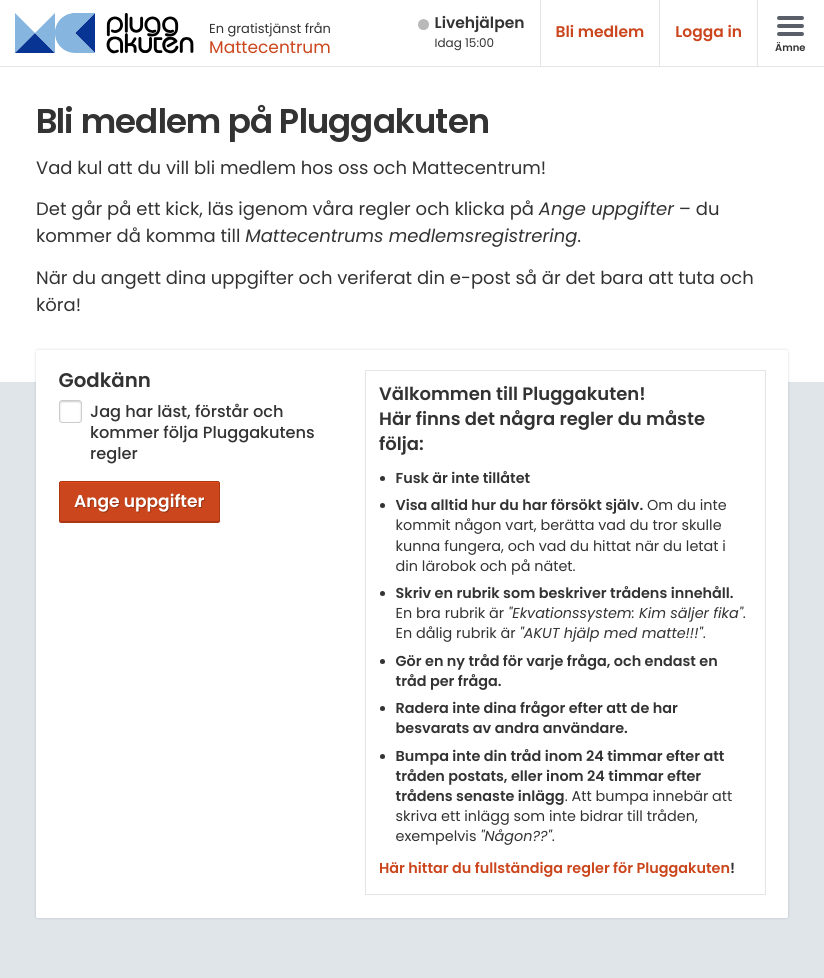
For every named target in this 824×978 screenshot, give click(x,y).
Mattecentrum (270, 47)
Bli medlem (600, 32)
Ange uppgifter (139, 501)
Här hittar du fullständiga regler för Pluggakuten (554, 869)
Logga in (708, 32)
